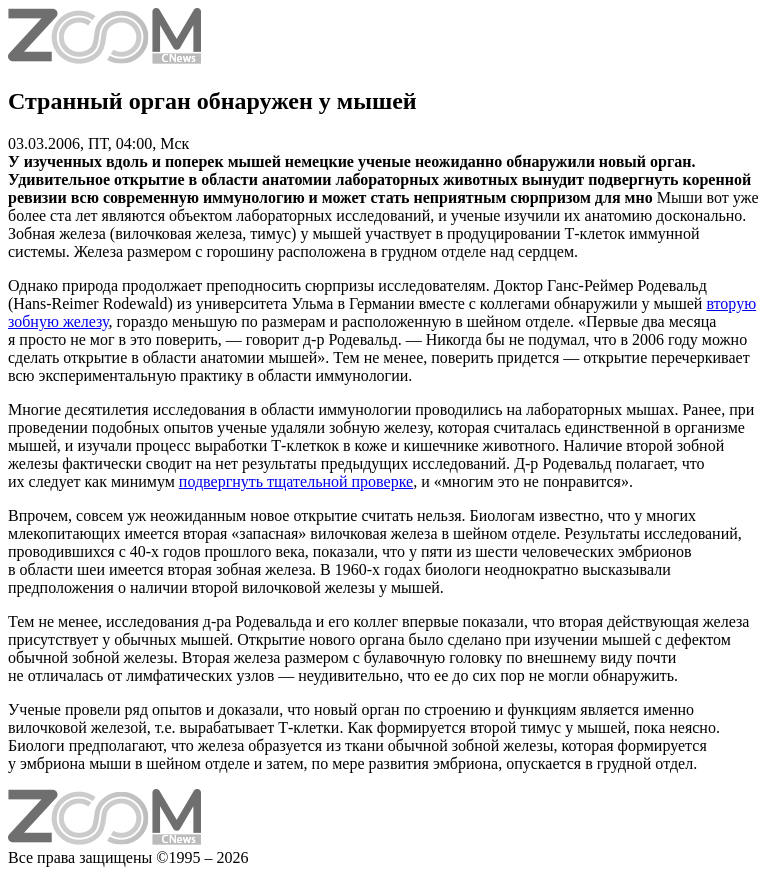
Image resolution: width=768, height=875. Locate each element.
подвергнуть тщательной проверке (296, 481)
